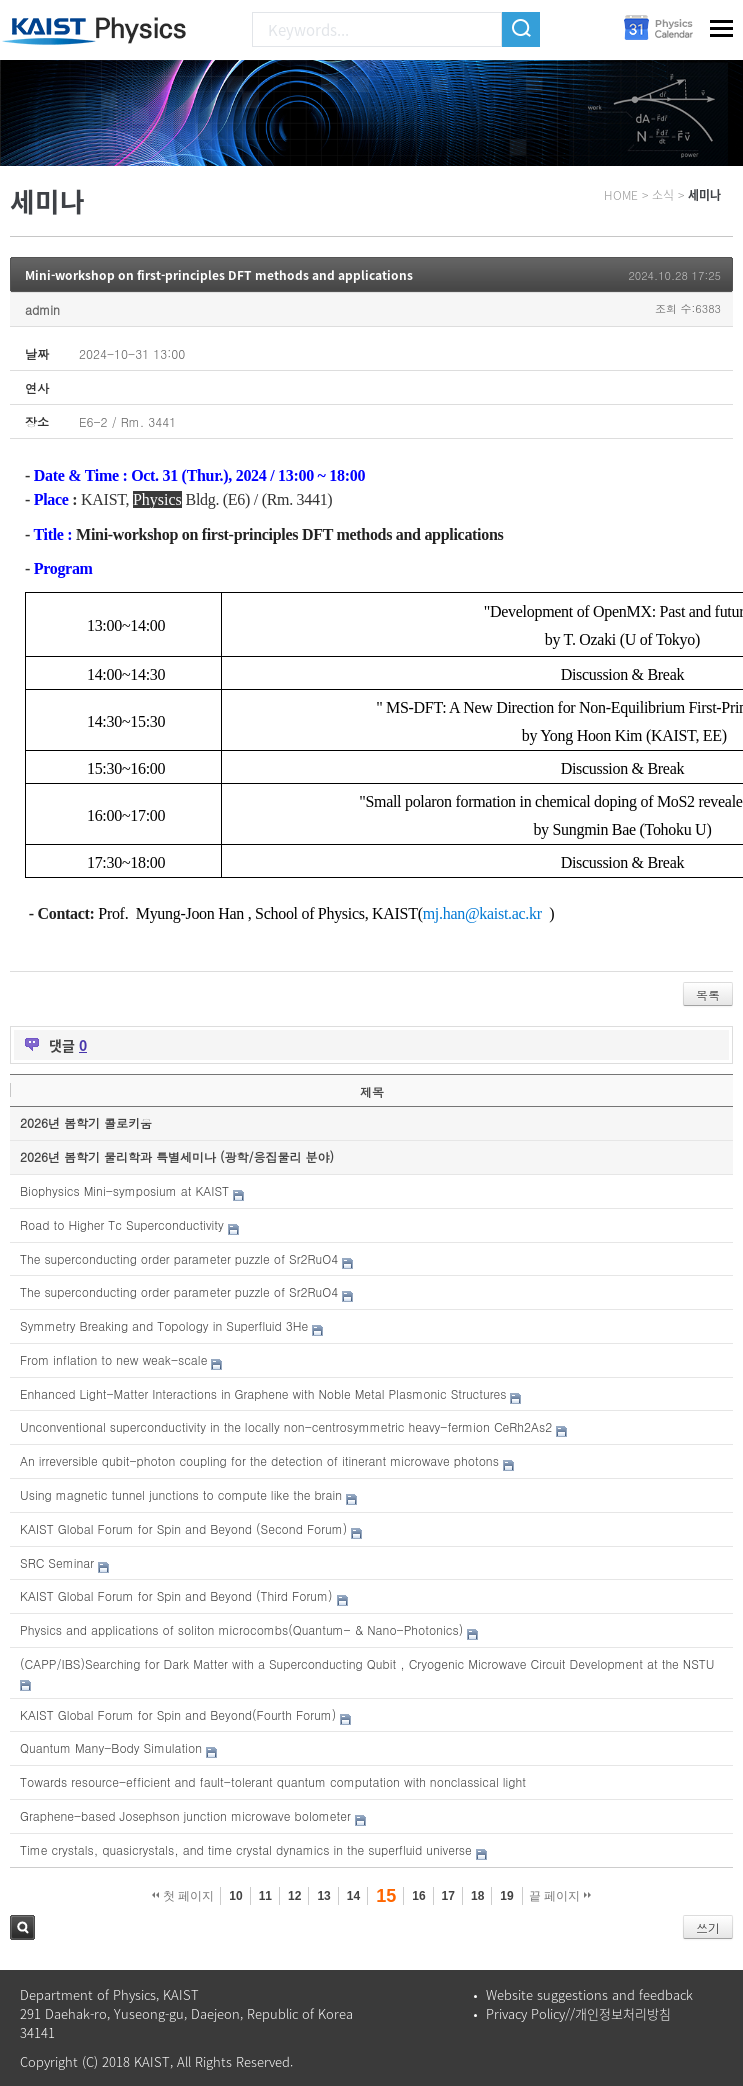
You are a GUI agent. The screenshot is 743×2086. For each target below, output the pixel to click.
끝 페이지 (560, 1896)
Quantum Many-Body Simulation (111, 1747)
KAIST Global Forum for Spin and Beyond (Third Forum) (176, 1595)
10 (235, 1896)
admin (42, 309)
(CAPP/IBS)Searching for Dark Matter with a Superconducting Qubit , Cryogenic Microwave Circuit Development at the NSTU (367, 1663)
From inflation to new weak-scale (113, 1359)
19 (506, 1896)
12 (294, 1896)
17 (448, 1896)
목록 (708, 994)
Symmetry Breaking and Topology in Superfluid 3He (164, 1325)
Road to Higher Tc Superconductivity (122, 1224)
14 (353, 1896)
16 (418, 1896)
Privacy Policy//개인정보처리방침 (578, 2013)
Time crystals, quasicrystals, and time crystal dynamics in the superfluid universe (246, 1849)
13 (323, 1896)
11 (265, 1896)
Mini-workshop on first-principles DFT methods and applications (219, 275)
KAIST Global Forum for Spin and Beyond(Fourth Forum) (178, 1714)
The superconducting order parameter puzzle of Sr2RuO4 (179, 1258)
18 (477, 1896)
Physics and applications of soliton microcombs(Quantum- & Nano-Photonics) (241, 1629)
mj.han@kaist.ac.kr (482, 913)
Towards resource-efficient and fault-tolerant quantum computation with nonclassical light (273, 1781)
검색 (22, 1927)
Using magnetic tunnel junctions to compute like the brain (181, 1494)
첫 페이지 (183, 1896)
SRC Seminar (57, 1562)
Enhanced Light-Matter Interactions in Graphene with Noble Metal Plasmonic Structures (263, 1393)
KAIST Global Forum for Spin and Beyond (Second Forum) (183, 1528)
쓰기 (708, 1927)
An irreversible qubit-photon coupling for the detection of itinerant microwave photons (259, 1460)
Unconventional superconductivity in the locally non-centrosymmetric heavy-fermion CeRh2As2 (286, 1426)
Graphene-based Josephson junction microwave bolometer (185, 1815)
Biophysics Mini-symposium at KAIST (124, 1190)
